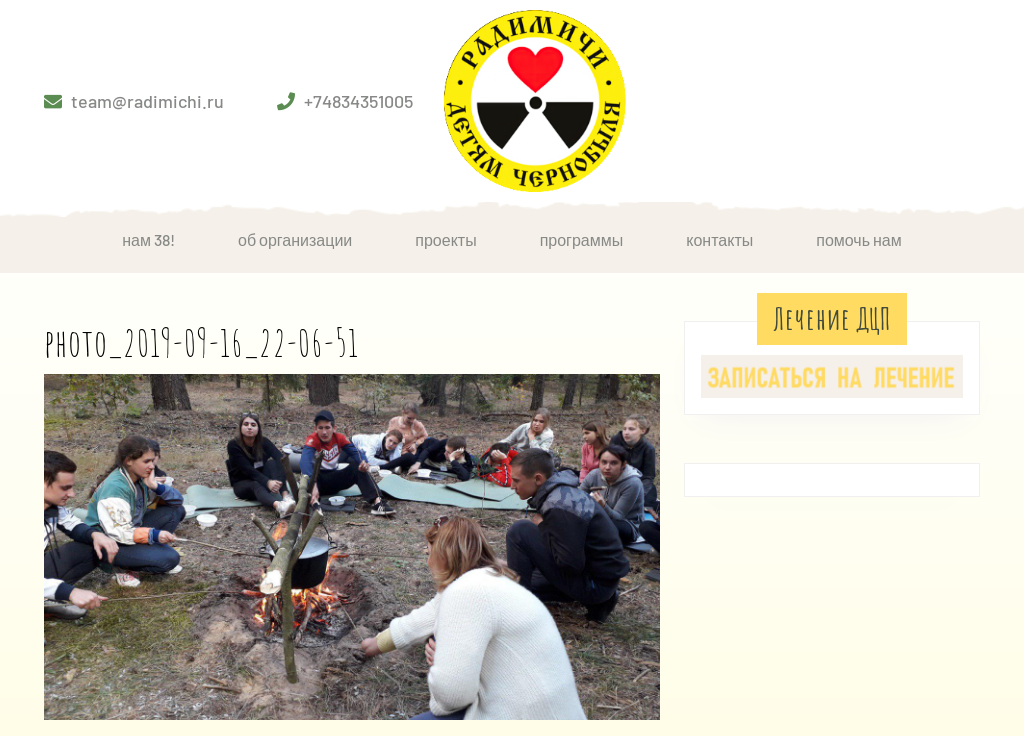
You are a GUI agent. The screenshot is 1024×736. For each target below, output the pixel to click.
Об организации (295, 239)
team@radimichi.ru (147, 101)
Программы (582, 239)
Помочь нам (859, 239)
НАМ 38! (148, 239)
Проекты (445, 239)
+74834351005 (358, 101)
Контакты (719, 239)
